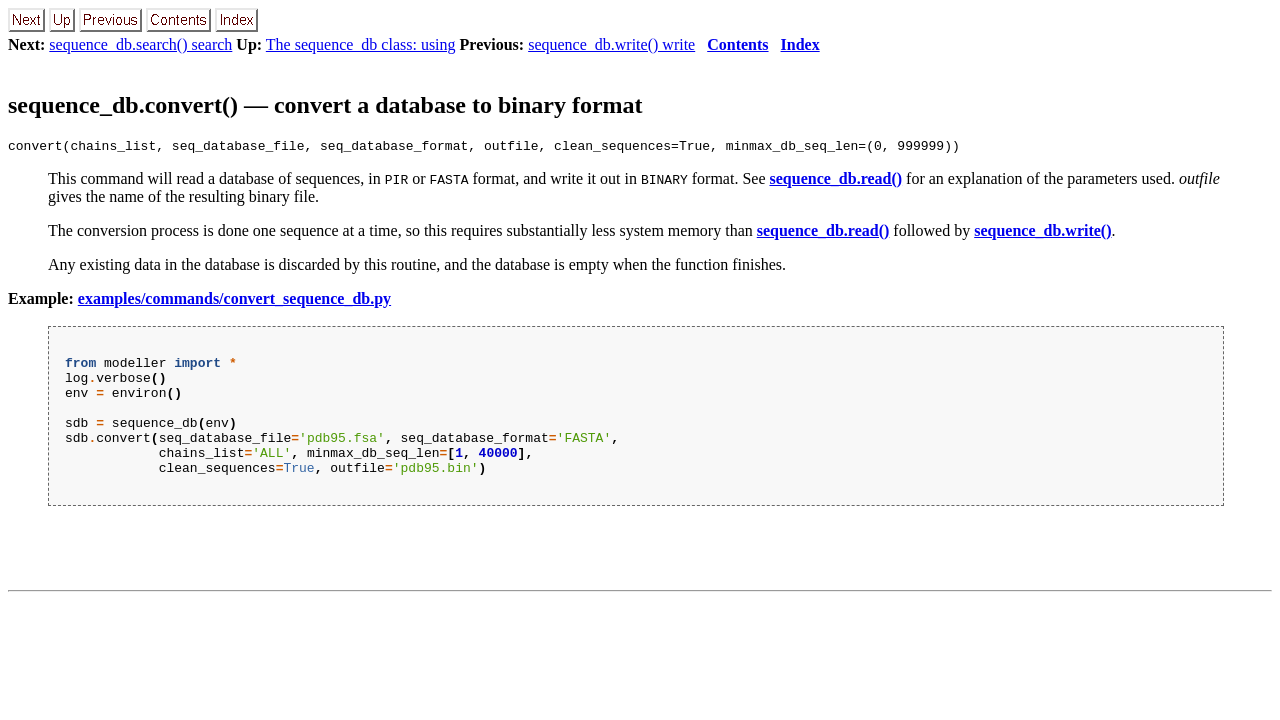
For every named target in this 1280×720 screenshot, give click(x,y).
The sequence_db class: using (361, 44)
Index (800, 44)
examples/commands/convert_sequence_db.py (234, 301)
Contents (737, 44)
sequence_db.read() (836, 181)
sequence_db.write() (1042, 233)
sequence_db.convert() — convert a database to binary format (325, 105)
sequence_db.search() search (140, 44)
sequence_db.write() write (611, 44)
